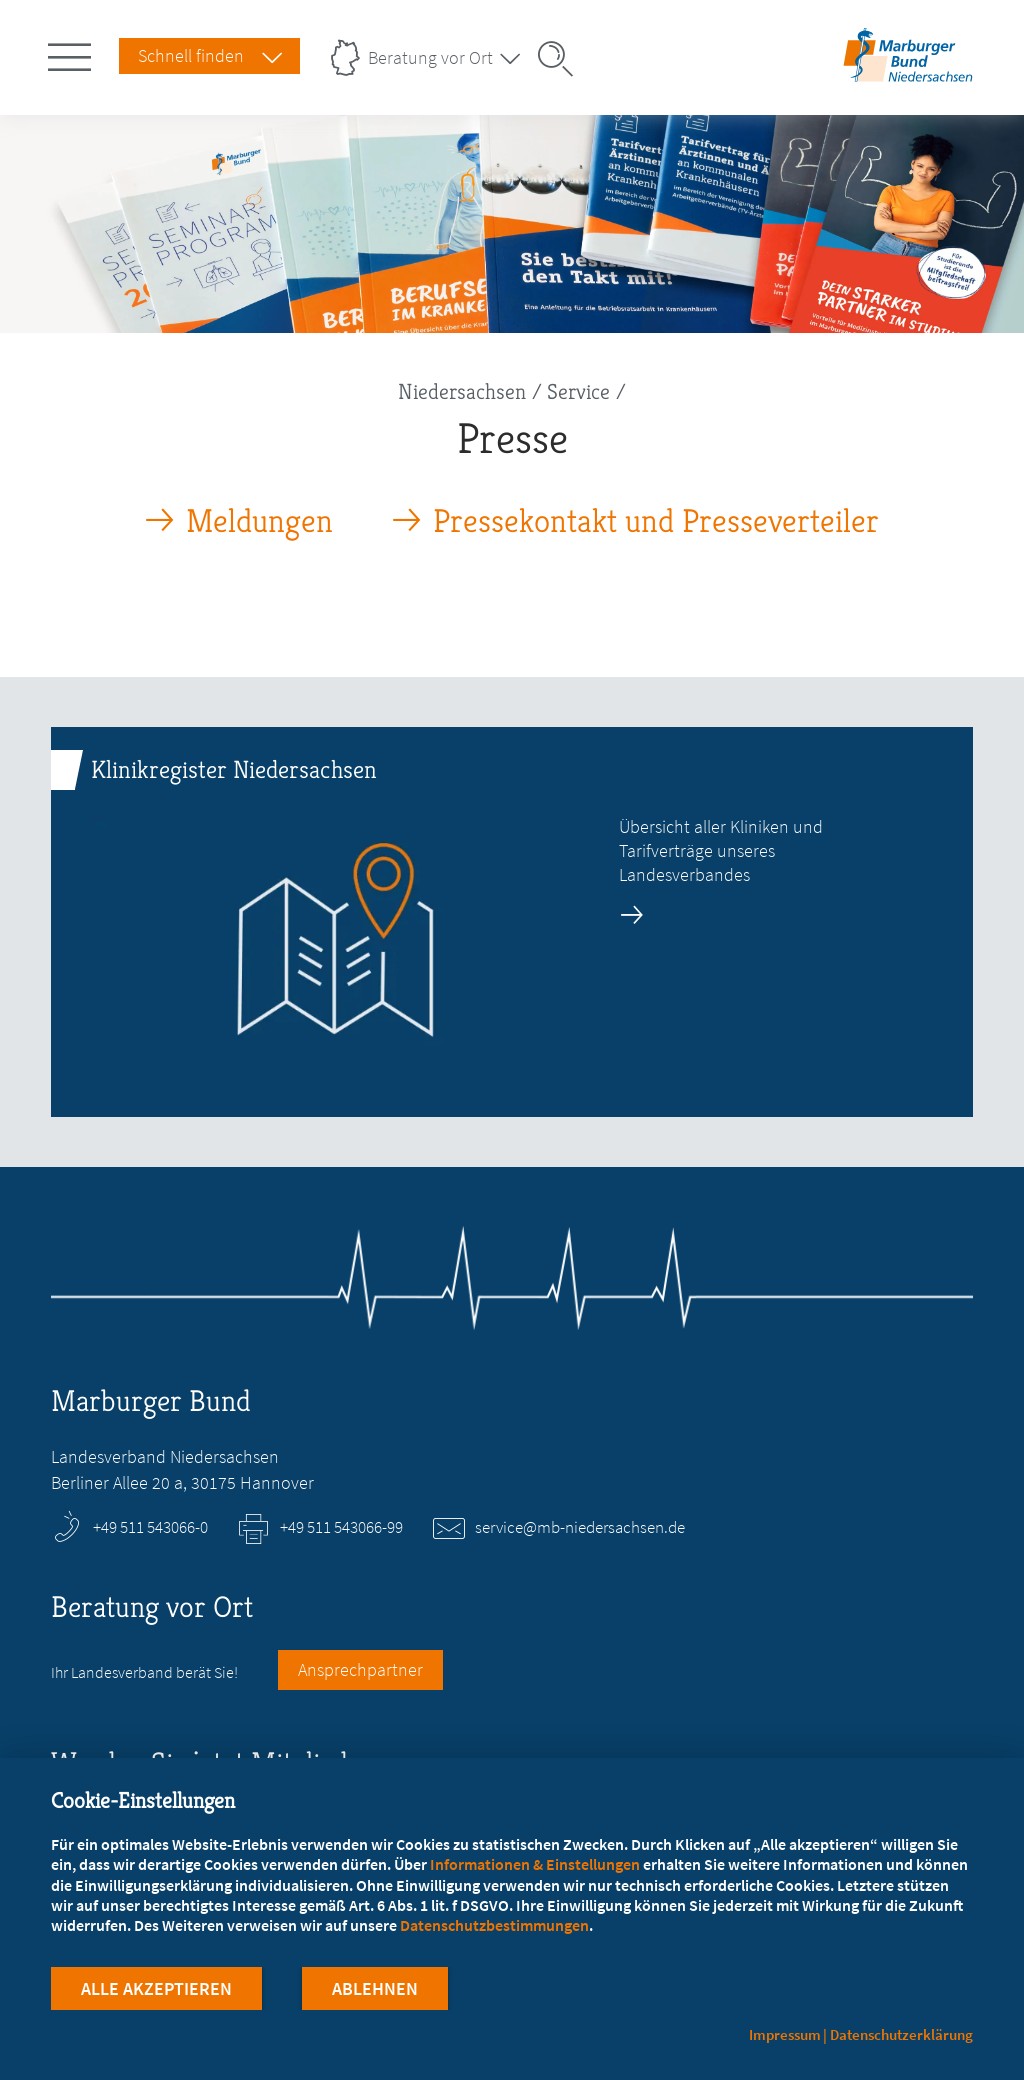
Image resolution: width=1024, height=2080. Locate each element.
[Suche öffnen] (562, 59)
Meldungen (259, 521)
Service (578, 391)
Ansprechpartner (360, 1669)
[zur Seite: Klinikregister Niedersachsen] (512, 922)
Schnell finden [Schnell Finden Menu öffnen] (191, 55)
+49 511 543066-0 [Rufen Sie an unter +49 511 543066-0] (150, 1527)
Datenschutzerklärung (901, 2034)
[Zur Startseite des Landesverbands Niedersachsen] (908, 73)
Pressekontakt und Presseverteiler (656, 521)
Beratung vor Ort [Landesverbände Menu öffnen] (430, 57)
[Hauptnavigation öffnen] (73, 53)
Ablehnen (375, 1988)
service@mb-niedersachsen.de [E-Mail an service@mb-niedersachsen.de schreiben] (580, 1527)
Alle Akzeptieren (156, 1988)
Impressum (785, 2034)
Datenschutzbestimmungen (494, 1925)
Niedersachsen (462, 391)
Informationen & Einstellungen (535, 1864)
